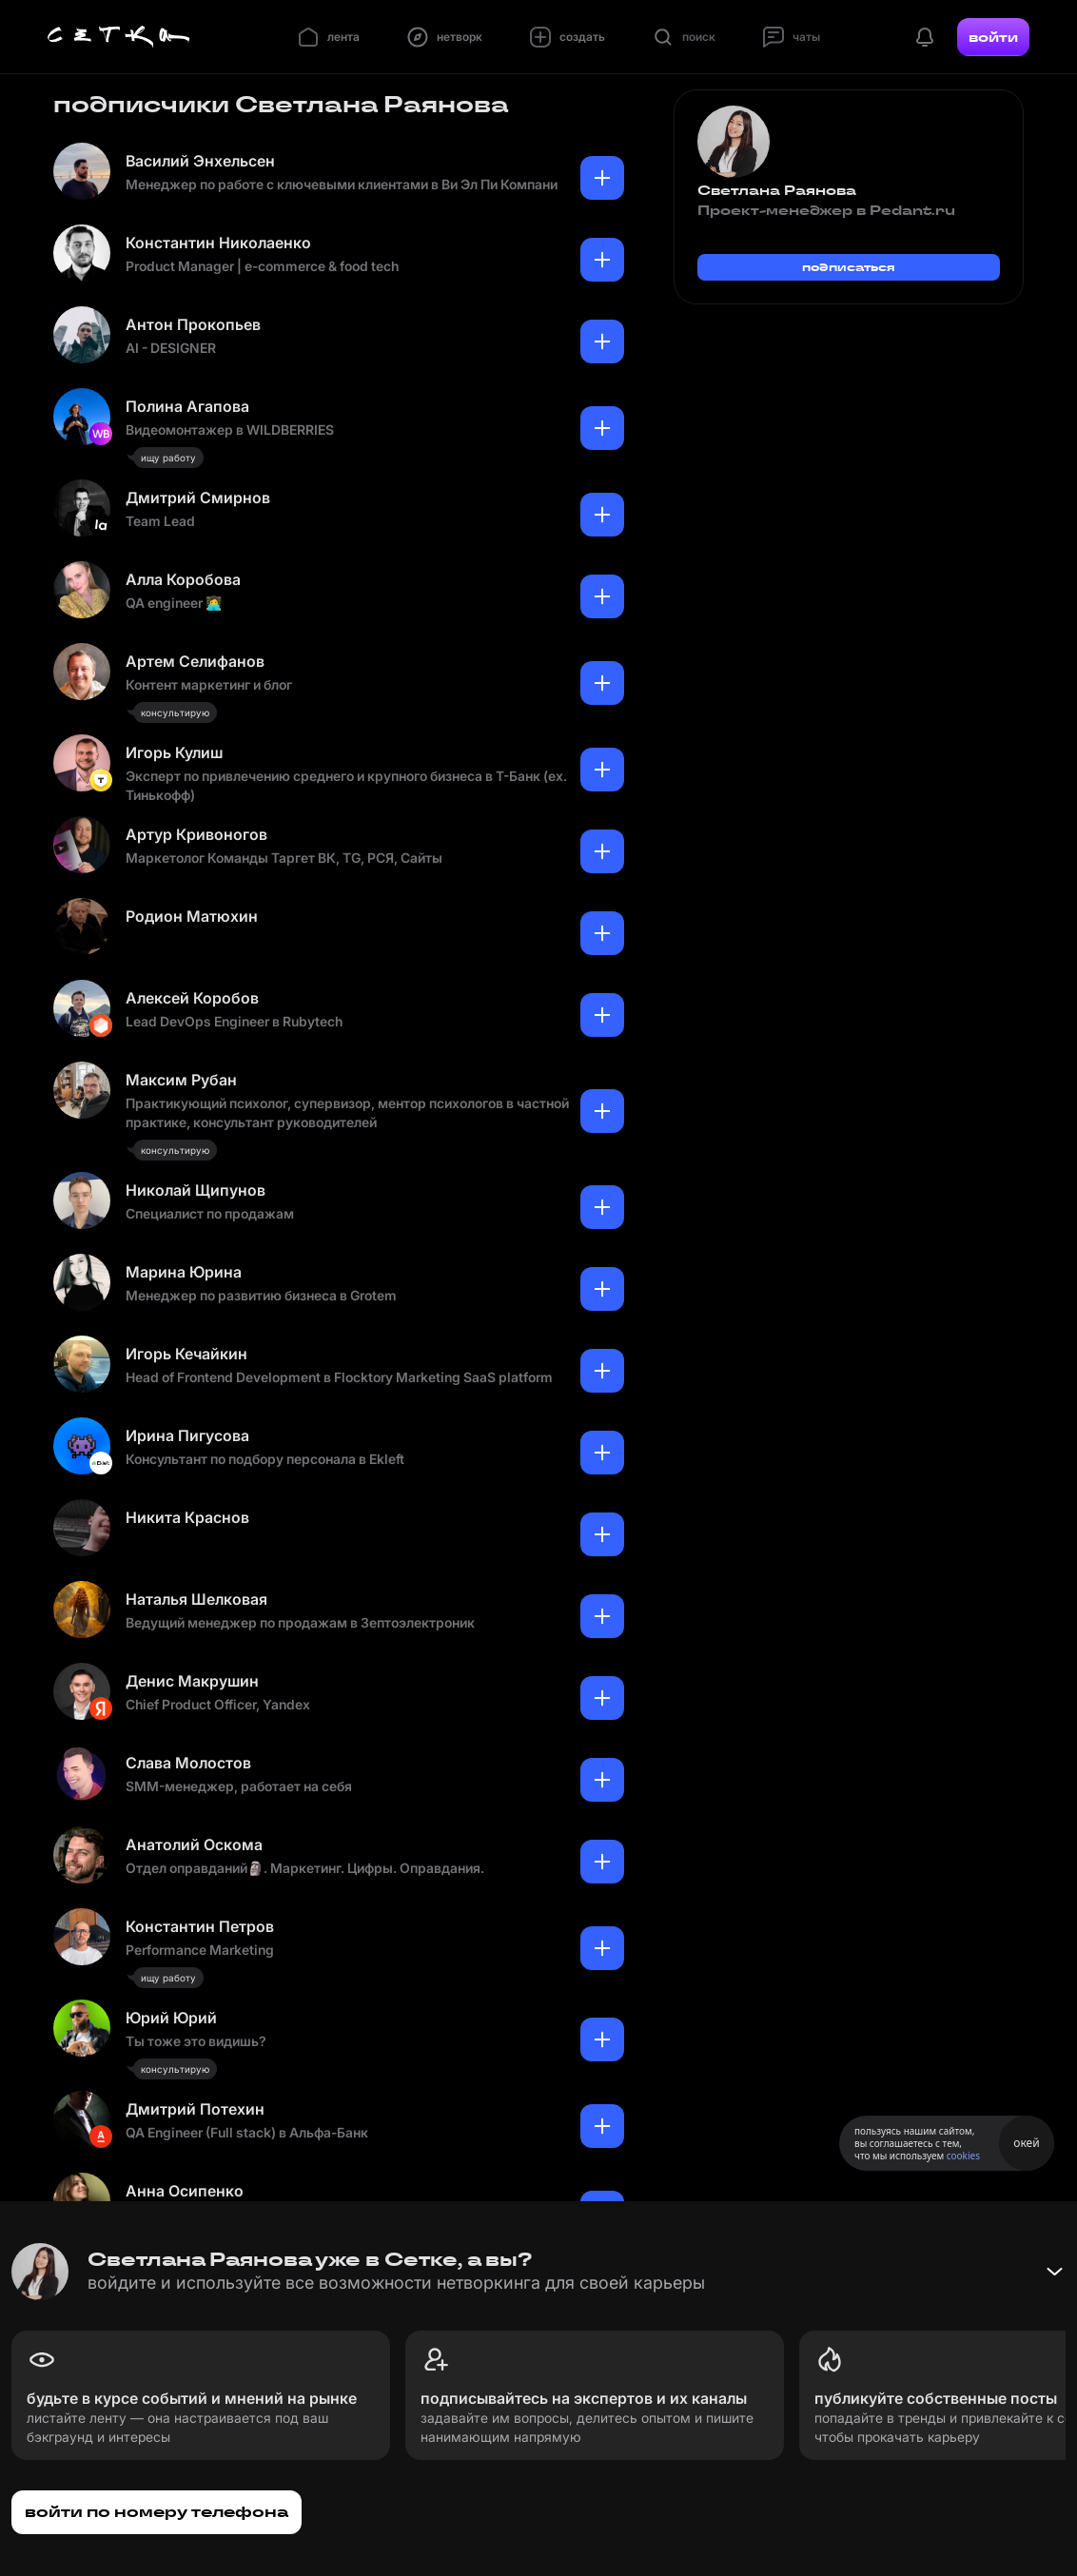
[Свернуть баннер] (1054, 2271)
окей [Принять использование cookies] (1026, 2143)
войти (993, 37)
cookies (963, 2155)
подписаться (848, 267)
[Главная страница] (119, 37)
